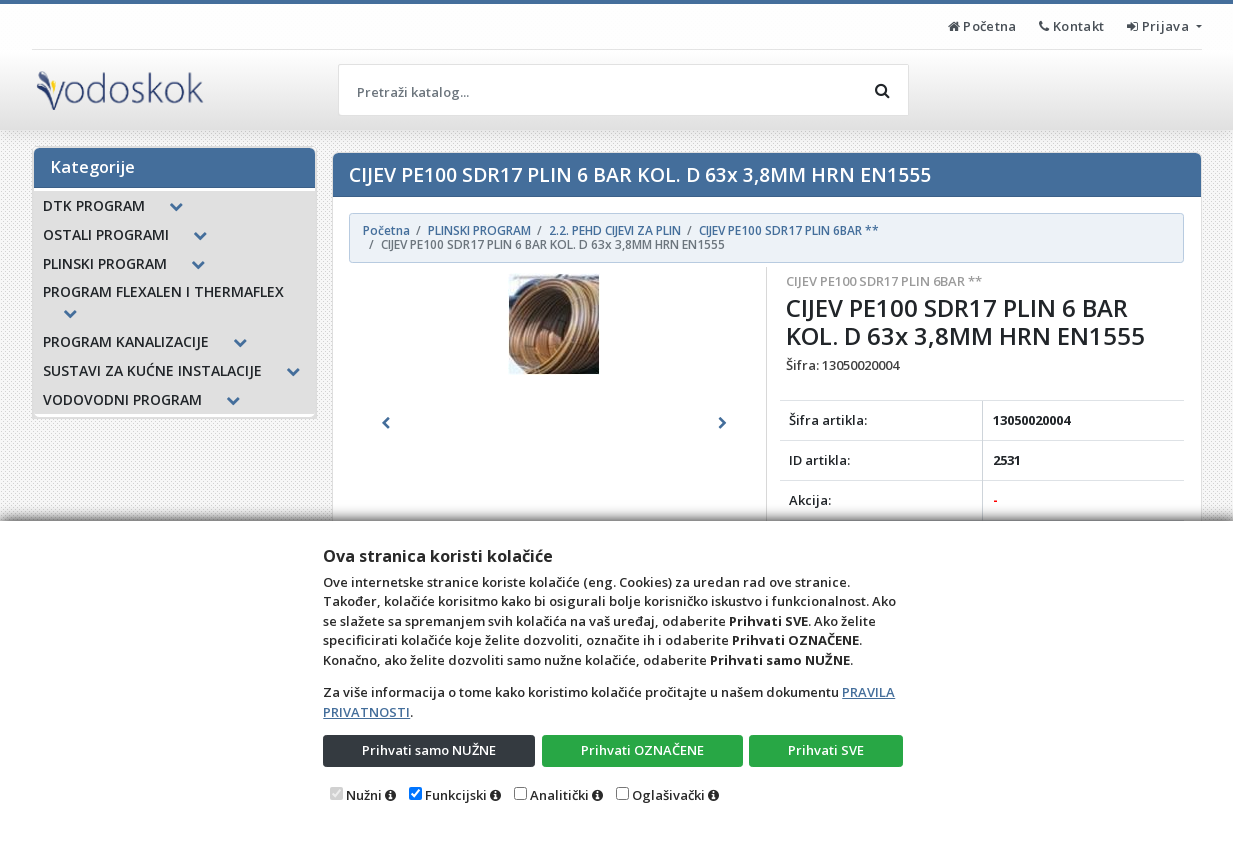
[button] (385, 423)
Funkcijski (456, 795)
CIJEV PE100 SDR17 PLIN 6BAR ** (884, 281)
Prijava (1159, 26)
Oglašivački (668, 795)
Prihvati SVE (826, 750)
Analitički (559, 795)
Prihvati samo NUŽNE (429, 750)
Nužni (364, 795)
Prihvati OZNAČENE (642, 750)
